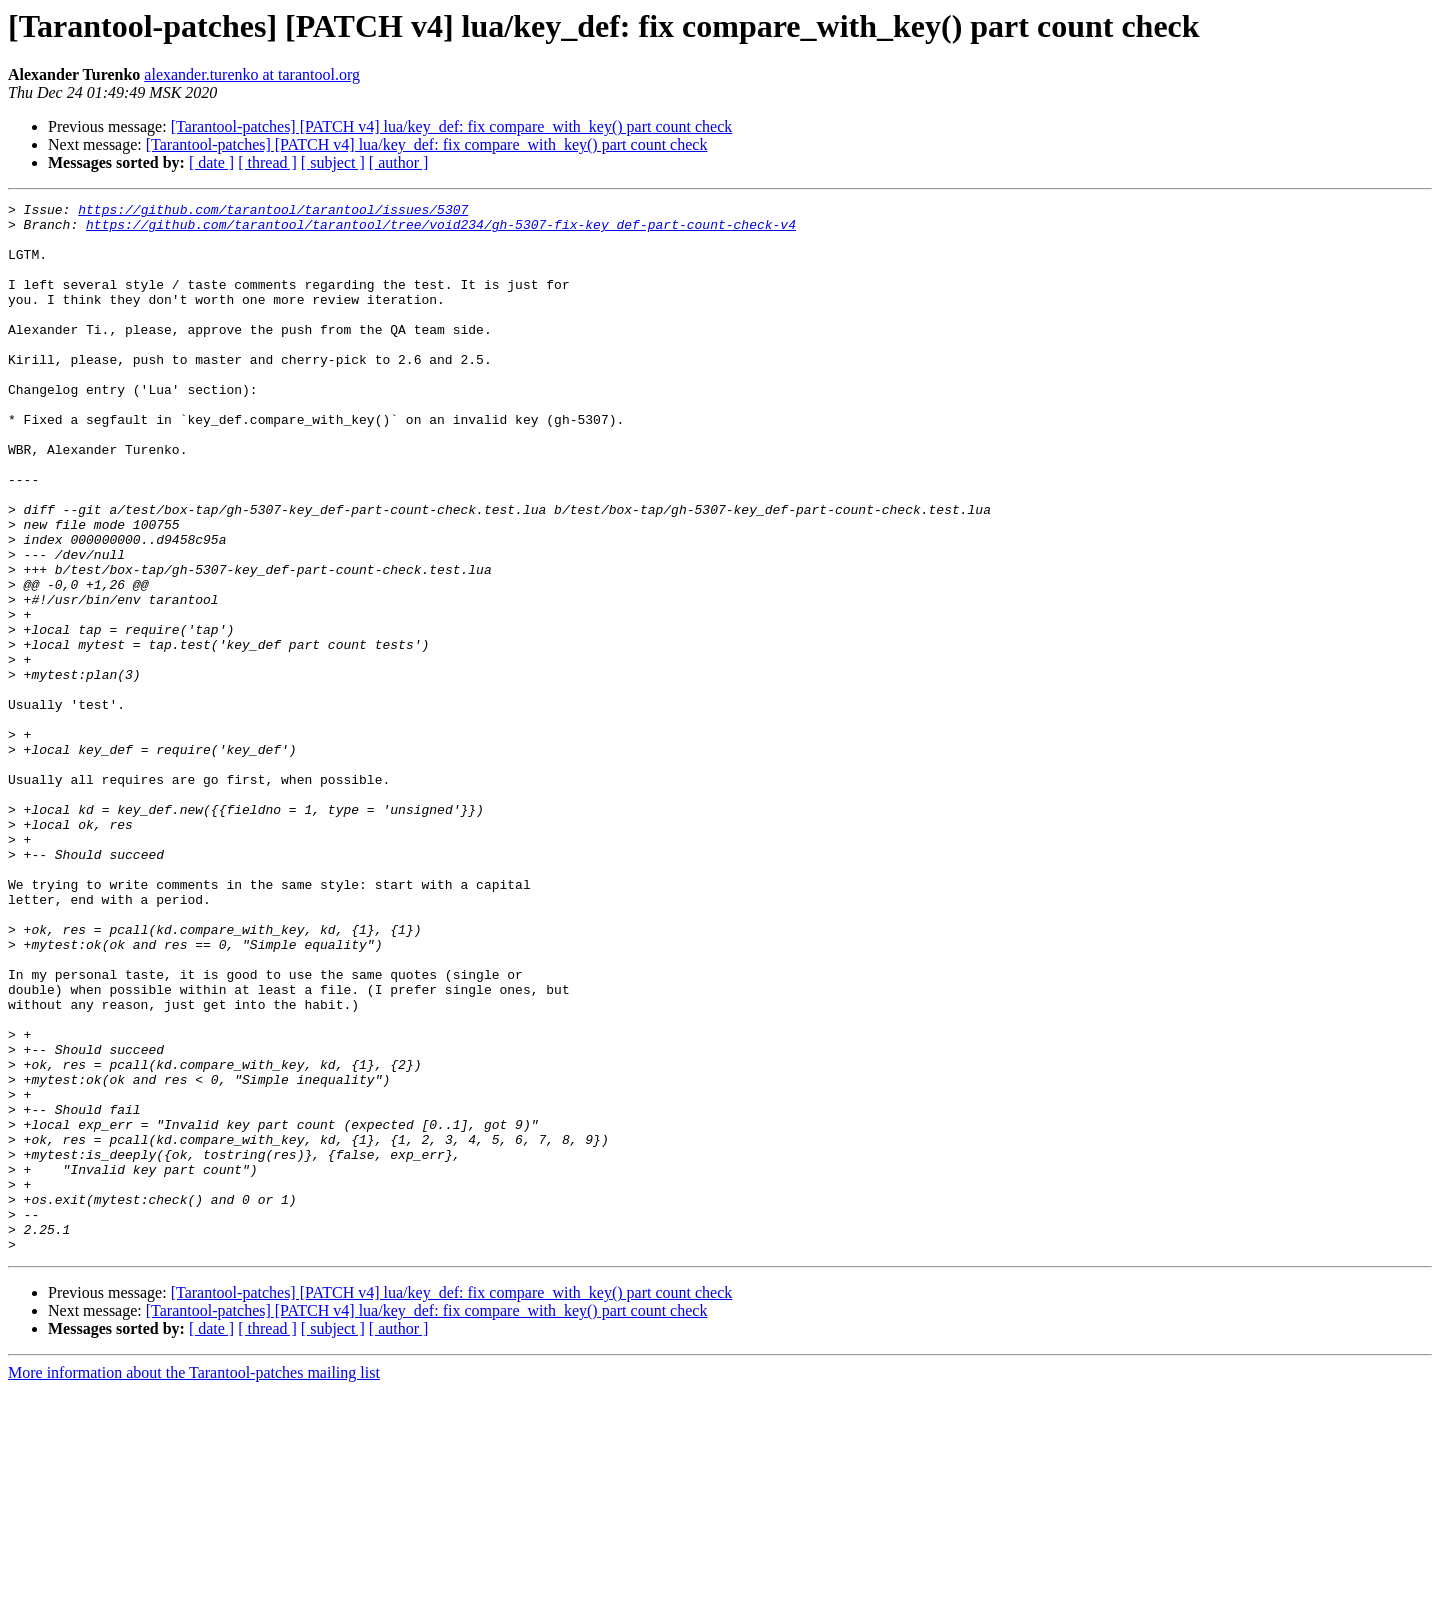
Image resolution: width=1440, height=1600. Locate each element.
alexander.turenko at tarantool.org (252, 74)
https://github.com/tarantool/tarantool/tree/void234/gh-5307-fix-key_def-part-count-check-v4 (441, 230)
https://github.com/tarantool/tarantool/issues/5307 (273, 212)
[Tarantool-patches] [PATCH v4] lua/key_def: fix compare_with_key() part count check (452, 126)
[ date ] (211, 162)
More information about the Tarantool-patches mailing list (194, 1582)
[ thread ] (267, 162)
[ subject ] (333, 162)
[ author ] (399, 162)
